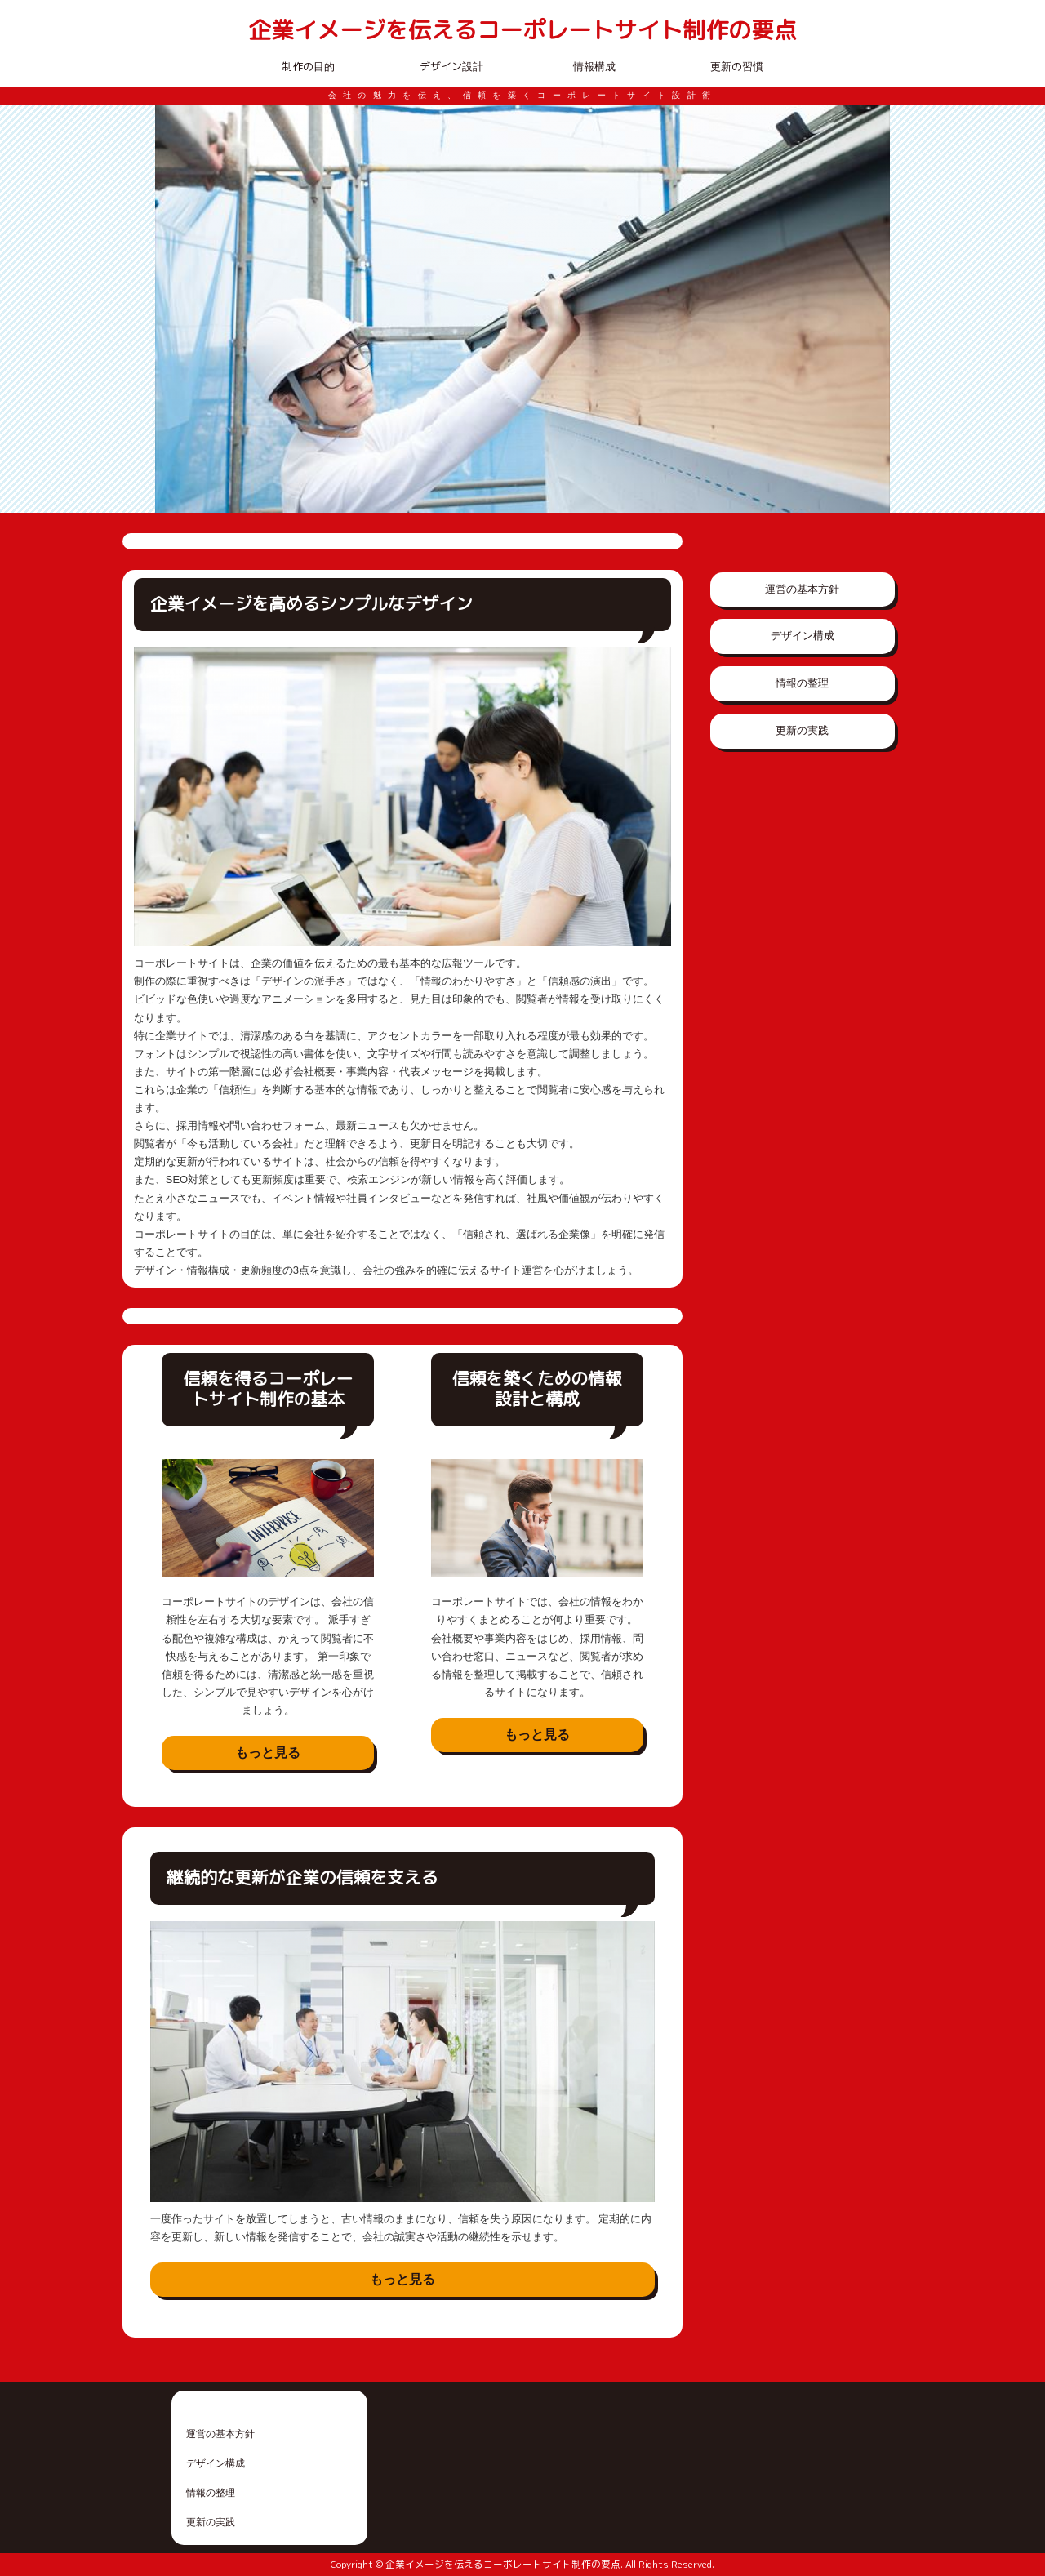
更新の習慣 (736, 66)
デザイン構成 (802, 636)
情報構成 (594, 66)
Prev (176, 309)
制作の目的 (308, 66)
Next (869, 309)
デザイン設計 (451, 66)
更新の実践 (802, 730)
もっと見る (267, 1753)
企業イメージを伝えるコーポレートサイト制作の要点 (522, 30)
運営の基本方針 (802, 589)
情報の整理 (802, 683)
